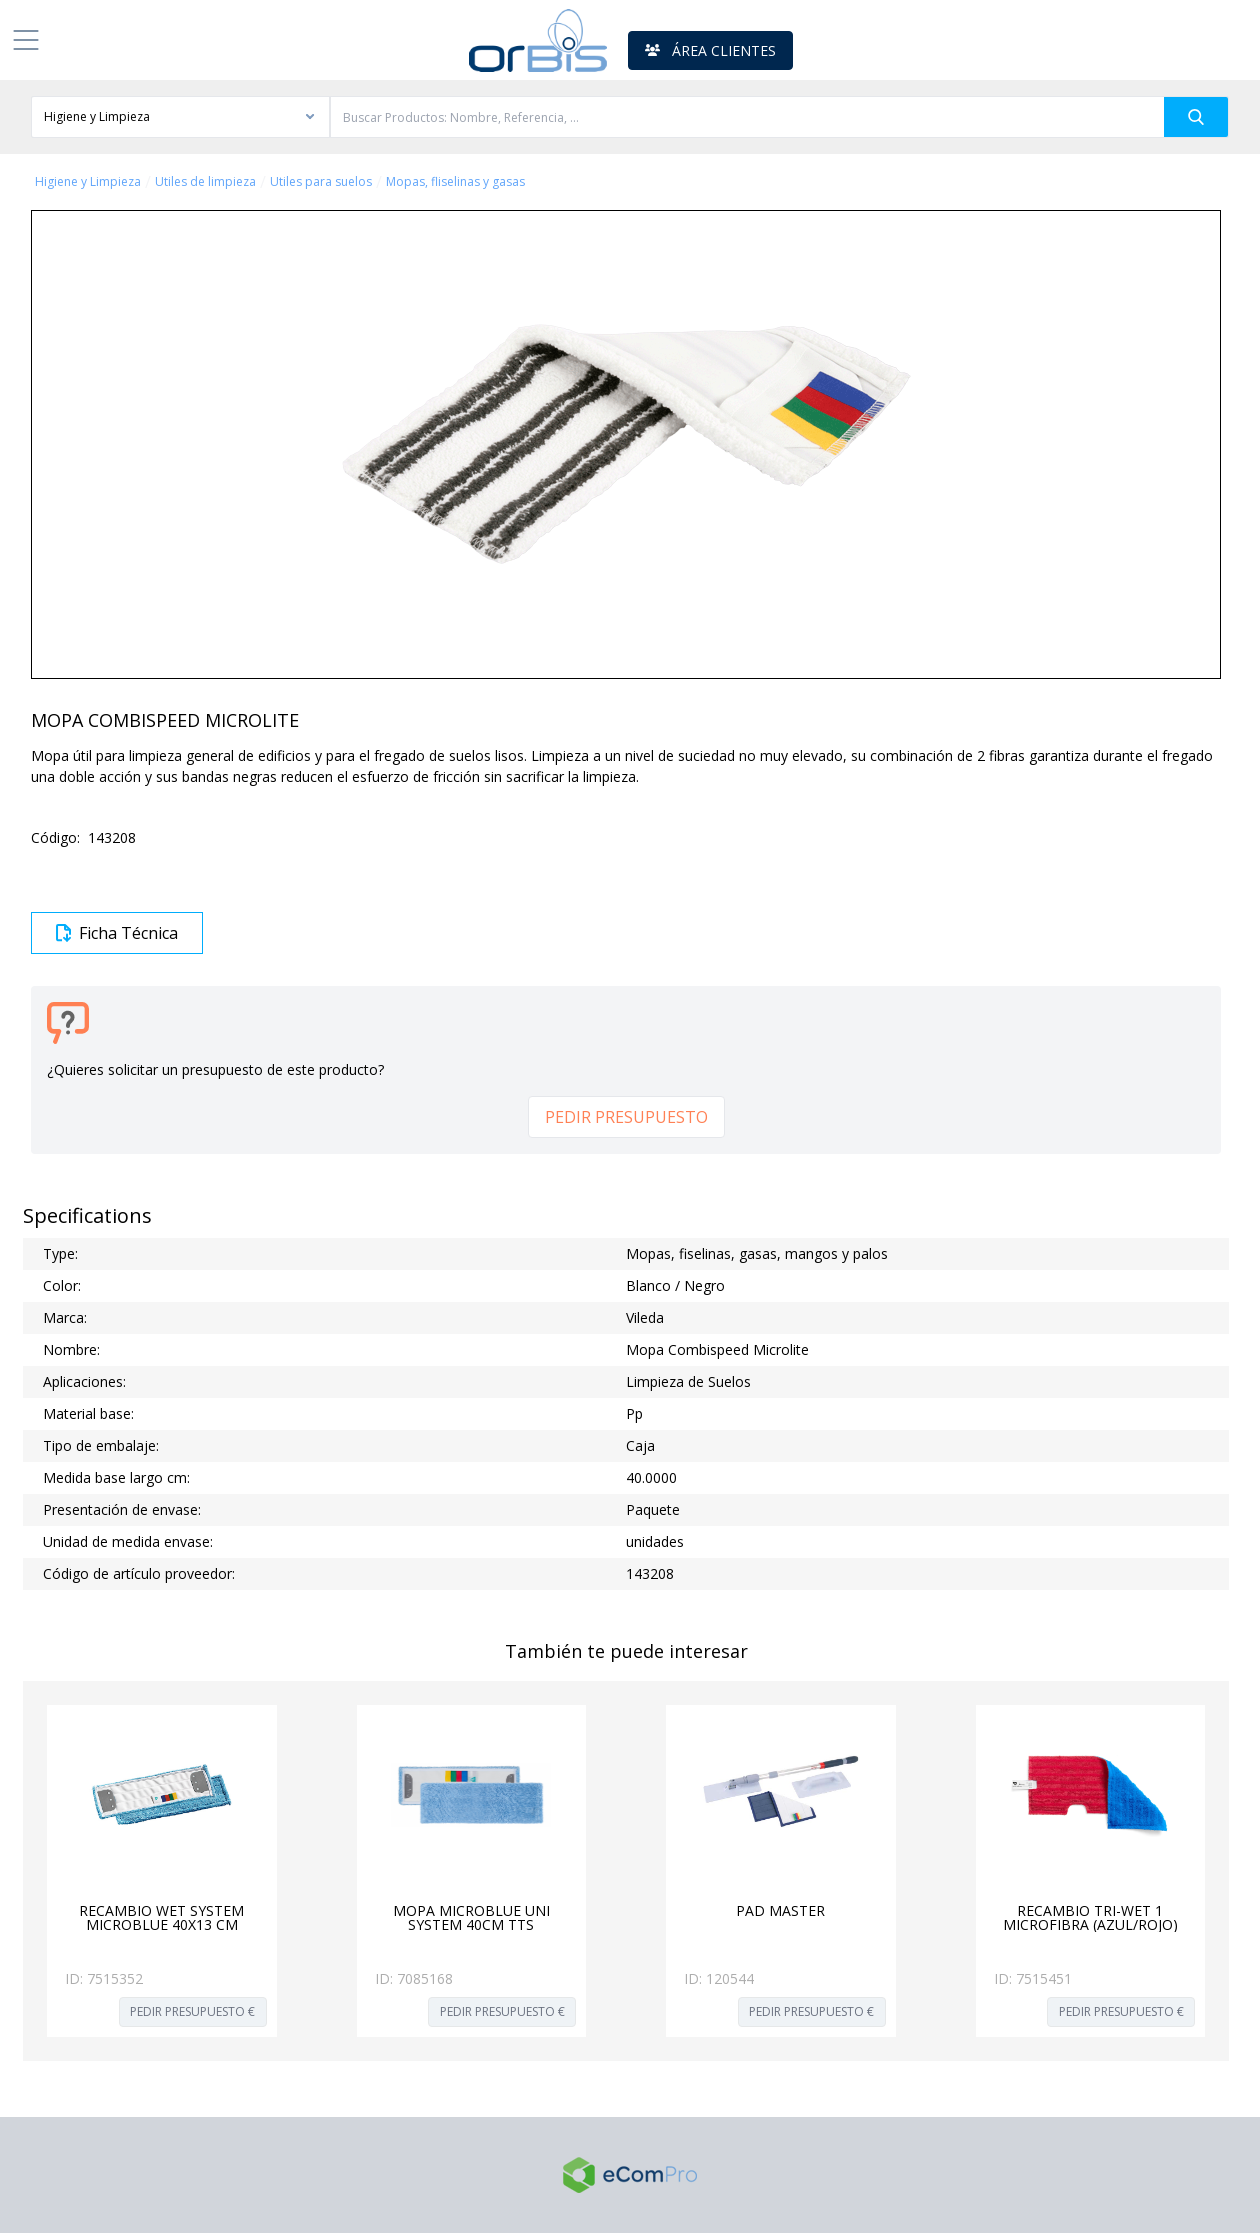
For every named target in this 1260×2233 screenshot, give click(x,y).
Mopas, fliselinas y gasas (455, 182)
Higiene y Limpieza (88, 182)
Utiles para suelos (321, 182)
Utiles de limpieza (205, 182)
